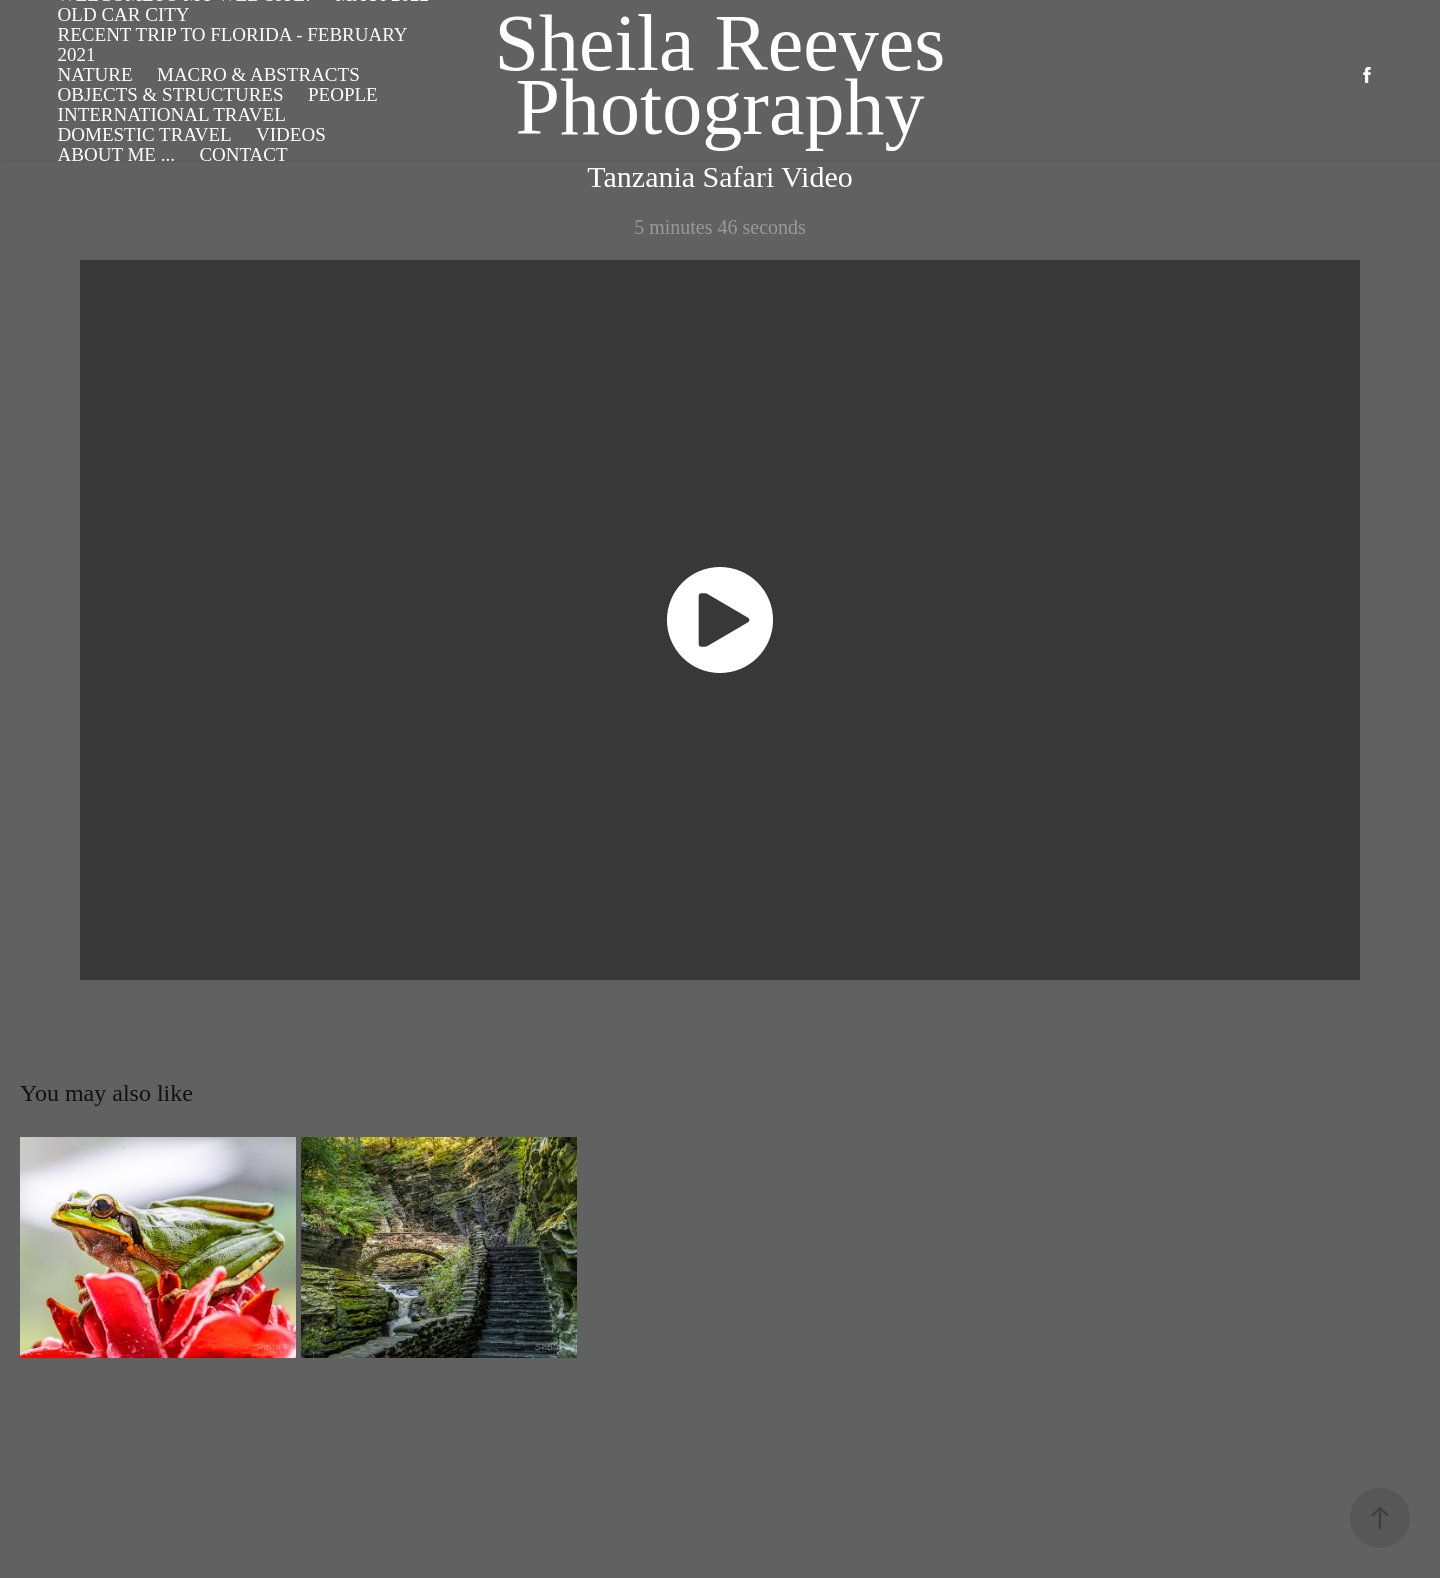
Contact (243, 154)
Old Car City (124, 14)
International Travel (172, 114)
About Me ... (116, 154)
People (343, 94)
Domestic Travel (145, 134)
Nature (95, 74)
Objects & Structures (171, 94)
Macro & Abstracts (258, 74)
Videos (291, 134)
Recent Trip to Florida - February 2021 (232, 44)
